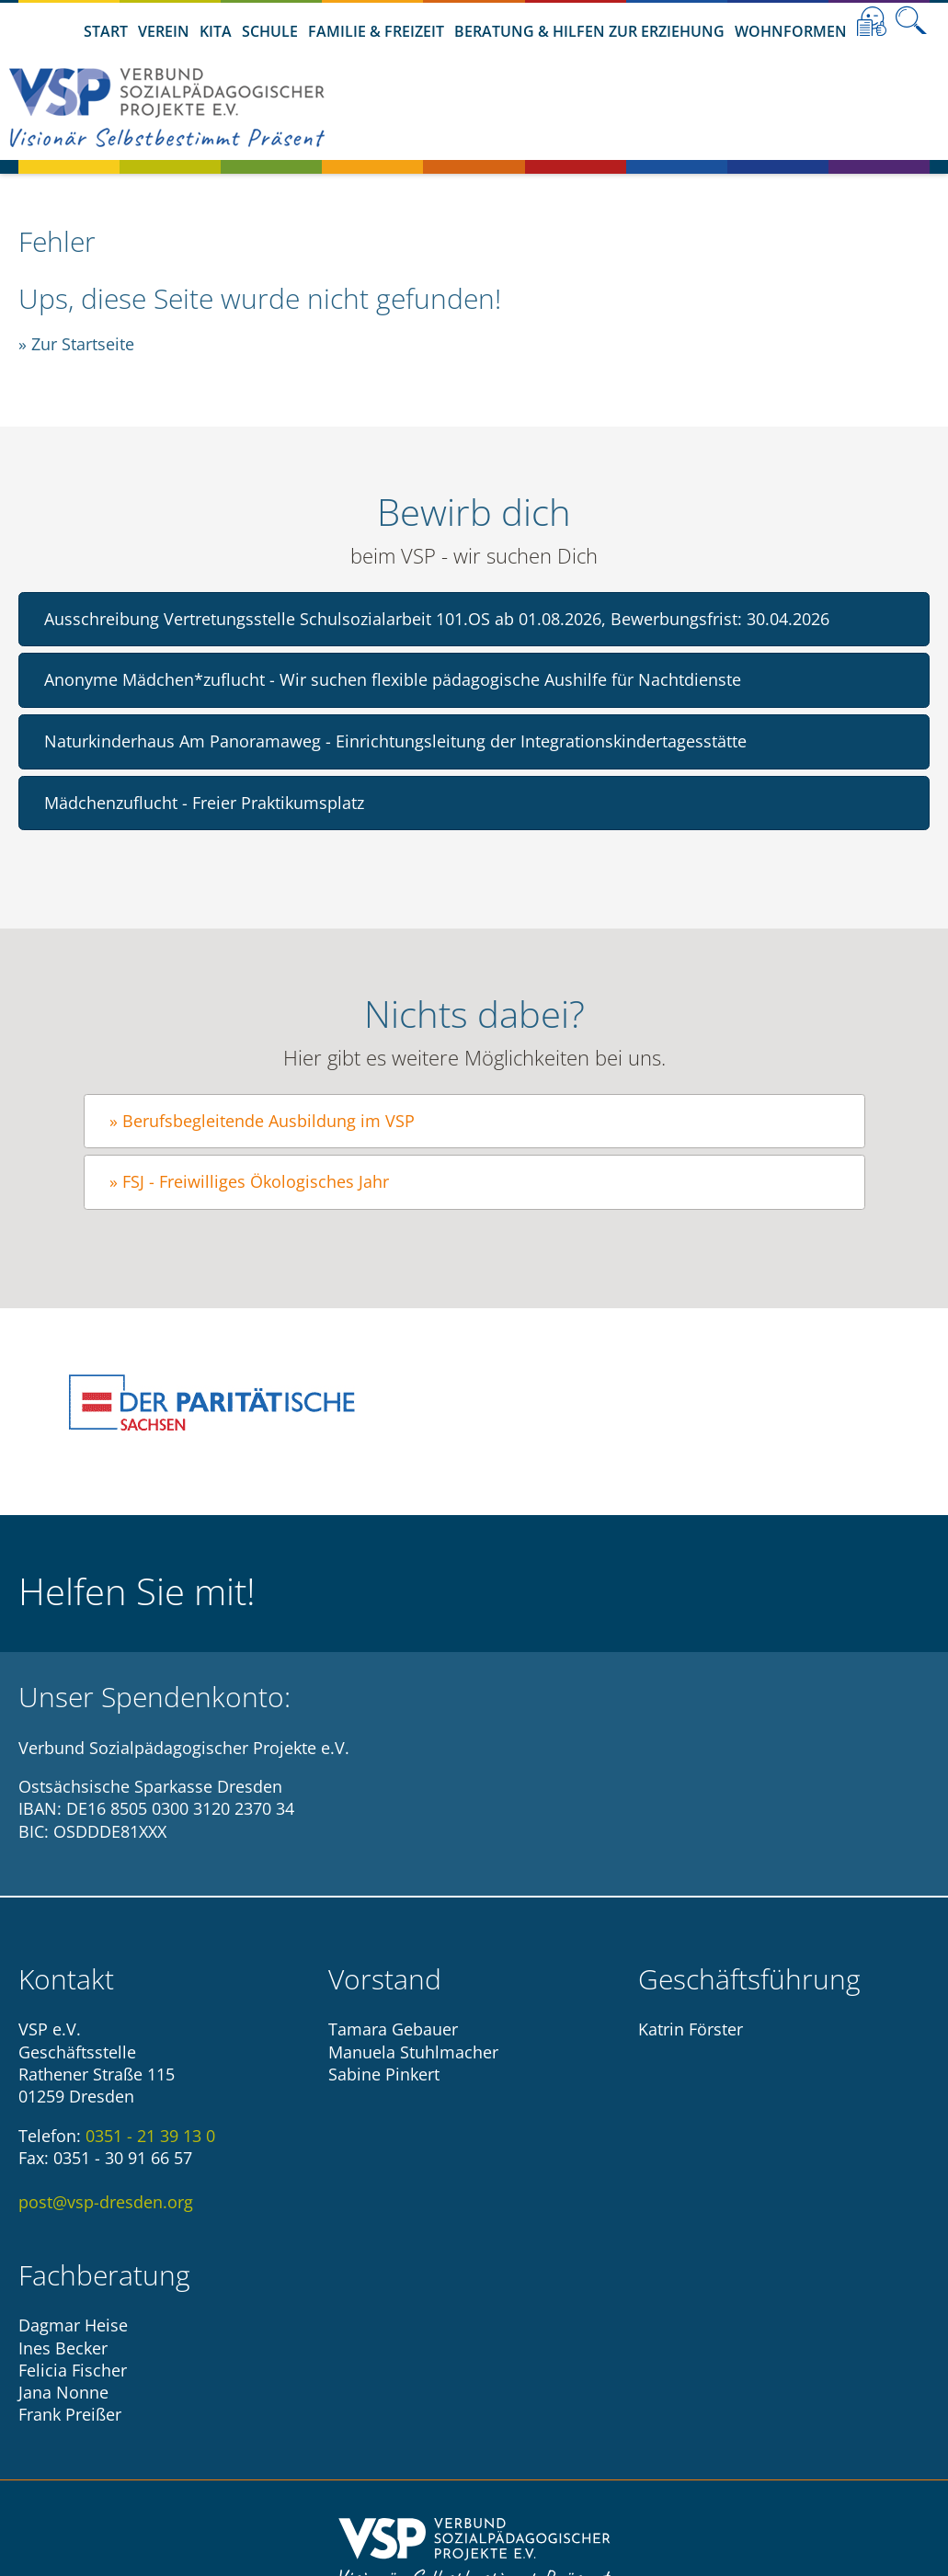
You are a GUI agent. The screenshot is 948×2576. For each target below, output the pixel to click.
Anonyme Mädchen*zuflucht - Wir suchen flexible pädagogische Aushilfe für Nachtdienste (392, 679)
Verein (163, 31)
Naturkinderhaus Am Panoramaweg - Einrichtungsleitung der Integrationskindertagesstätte (395, 741)
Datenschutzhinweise (525, 2424)
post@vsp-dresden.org (105, 2202)
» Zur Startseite (76, 344)
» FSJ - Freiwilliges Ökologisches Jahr (249, 1181)
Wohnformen (791, 31)
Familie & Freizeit (376, 31)
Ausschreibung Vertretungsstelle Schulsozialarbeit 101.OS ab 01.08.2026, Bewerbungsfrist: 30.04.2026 (436, 619)
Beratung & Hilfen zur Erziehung (589, 31)
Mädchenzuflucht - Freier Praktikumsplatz (204, 803)
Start (106, 31)
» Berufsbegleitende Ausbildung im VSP (262, 1121)
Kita (216, 31)
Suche (911, 21)
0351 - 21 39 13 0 (150, 2136)
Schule (270, 31)
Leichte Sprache (871, 21)
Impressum (381, 2424)
